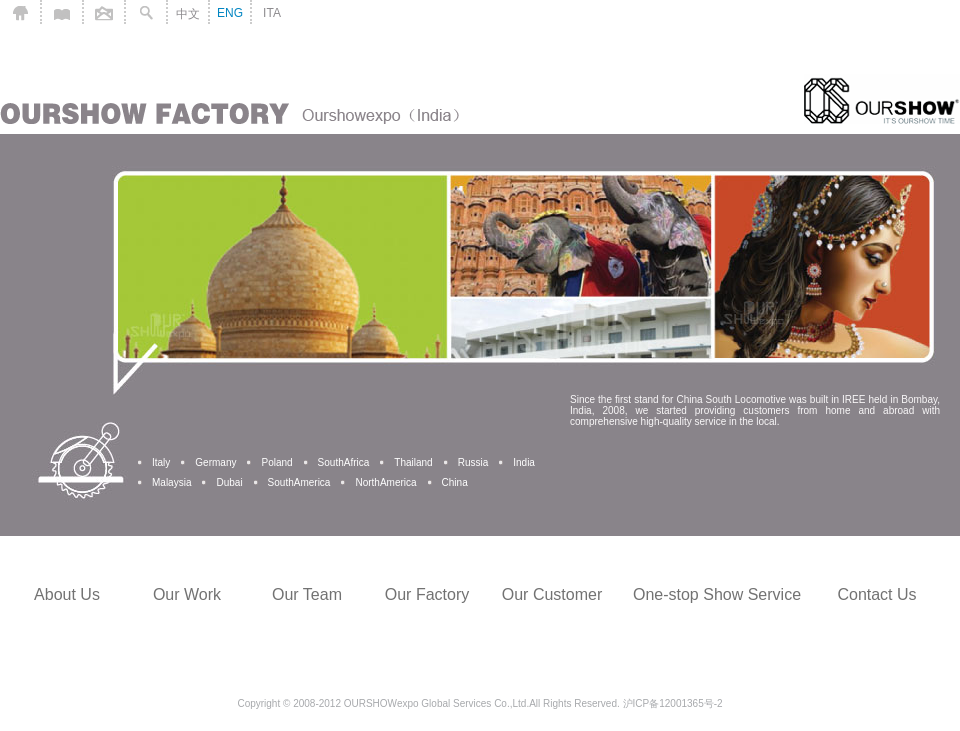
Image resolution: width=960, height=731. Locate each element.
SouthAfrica (344, 462)
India (524, 462)
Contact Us (876, 594)
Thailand (413, 462)
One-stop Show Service (717, 594)
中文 (188, 14)
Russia (473, 462)
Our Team (307, 594)
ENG (230, 13)
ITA (272, 13)
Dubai (229, 482)
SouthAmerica (299, 482)
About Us (67, 594)
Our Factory (427, 594)
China (455, 482)
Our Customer (552, 594)
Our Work (187, 594)
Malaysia (171, 482)
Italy (161, 462)
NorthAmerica (385, 482)
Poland (276, 462)
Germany (215, 462)
